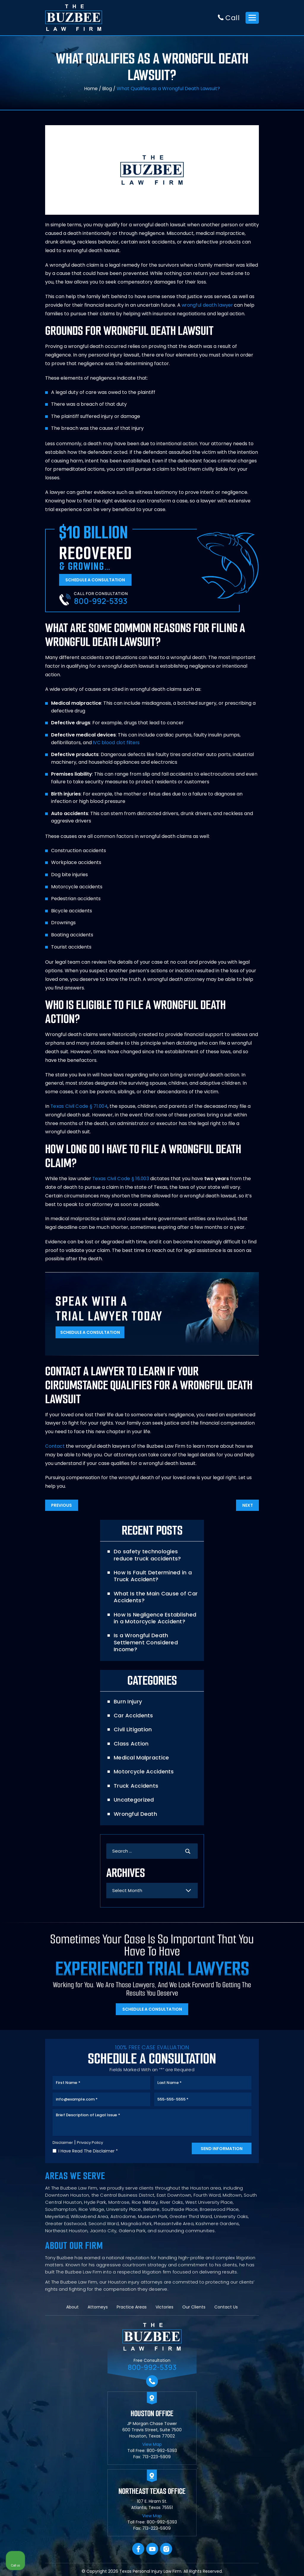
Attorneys (98, 2310)
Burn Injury (127, 1697)
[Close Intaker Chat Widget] (284, 2386)
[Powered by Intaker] (253, 2563)
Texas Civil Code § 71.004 (79, 1108)
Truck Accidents (135, 1781)
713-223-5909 (156, 2459)
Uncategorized (133, 1795)
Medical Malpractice (140, 1753)
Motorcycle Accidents (143, 1767)
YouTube (152, 2551)
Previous (63, 1508)
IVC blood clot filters (116, 744)
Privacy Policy (92, 2145)
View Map (152, 2447)
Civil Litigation (132, 1725)
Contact (55, 1447)
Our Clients (193, 2310)
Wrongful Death (135, 1809)
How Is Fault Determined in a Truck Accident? (151, 1579)
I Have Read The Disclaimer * (88, 2153)
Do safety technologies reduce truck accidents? (155, 1558)
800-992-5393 (101, 603)
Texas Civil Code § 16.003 (120, 1180)
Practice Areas (132, 2310)
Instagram (166, 2551)
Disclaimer (63, 2145)
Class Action (131, 1739)
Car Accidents (133, 1711)
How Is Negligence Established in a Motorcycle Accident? (154, 1621)
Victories (164, 2310)
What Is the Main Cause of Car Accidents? (154, 1599)
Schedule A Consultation (96, 581)
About (72, 2310)
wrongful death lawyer (208, 305)
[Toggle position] (272, 2386)
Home (91, 88)
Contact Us (226, 2310)
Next (246, 1508)
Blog (107, 88)
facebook (138, 2551)
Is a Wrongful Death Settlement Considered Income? (156, 1642)
